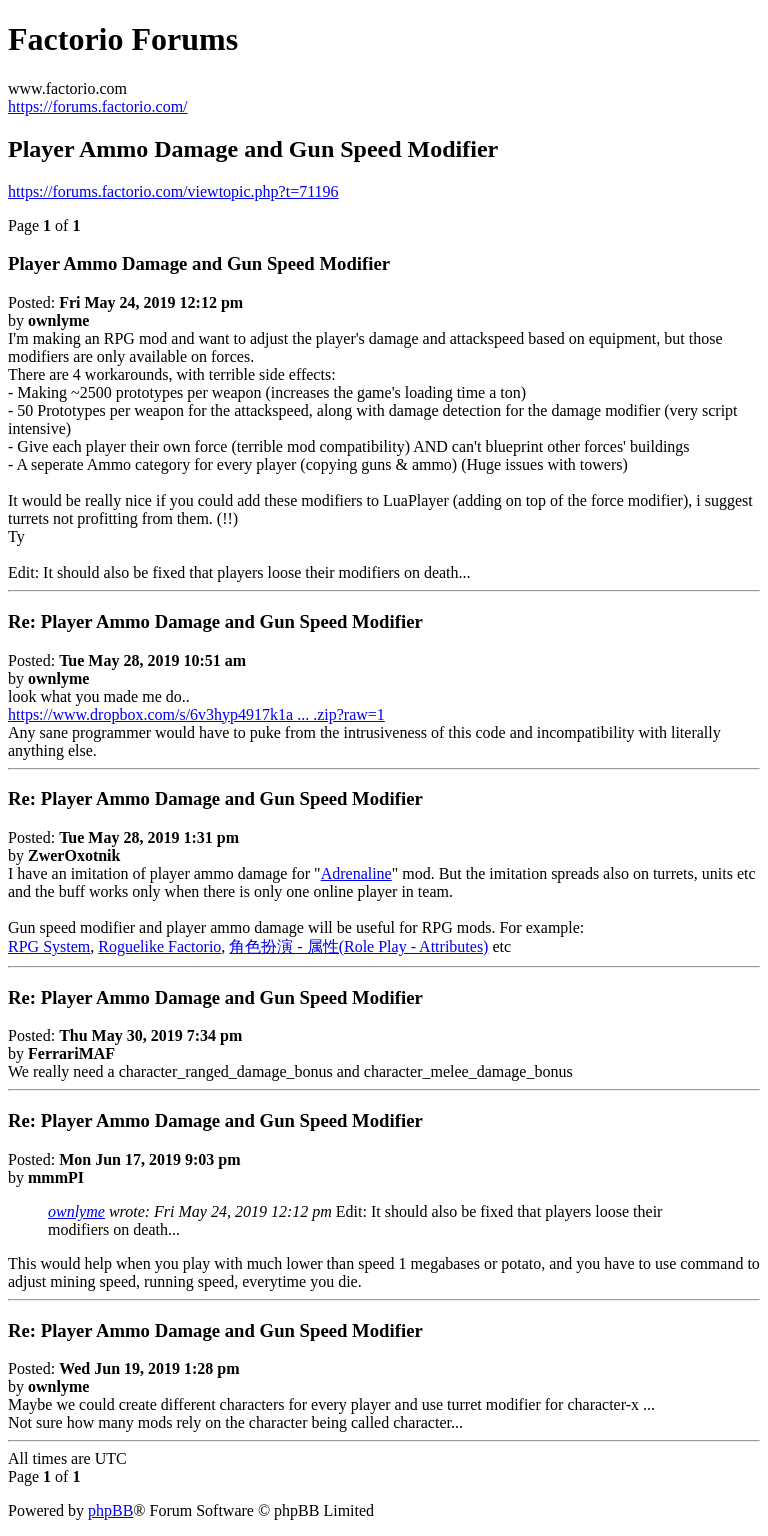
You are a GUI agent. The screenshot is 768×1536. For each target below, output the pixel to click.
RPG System (49, 946)
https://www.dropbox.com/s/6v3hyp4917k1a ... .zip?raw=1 (196, 714)
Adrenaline (356, 873)
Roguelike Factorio (159, 946)
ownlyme (76, 1211)
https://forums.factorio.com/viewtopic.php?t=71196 (173, 191)
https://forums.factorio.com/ (98, 106)
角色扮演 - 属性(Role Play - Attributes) (358, 946)
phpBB (110, 1510)
